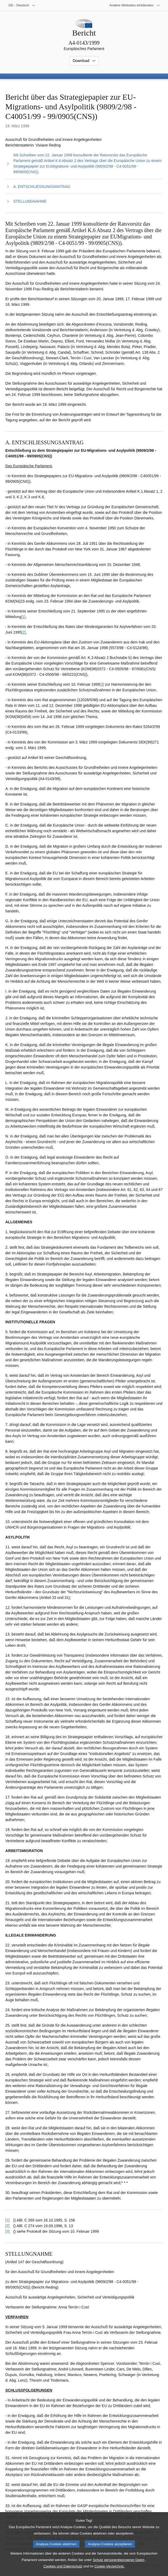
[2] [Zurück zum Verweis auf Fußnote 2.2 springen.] (7, 2226)
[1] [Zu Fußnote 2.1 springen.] (23, 617)
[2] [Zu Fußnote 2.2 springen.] (24, 632)
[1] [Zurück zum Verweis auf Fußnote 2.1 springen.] (7, 2220)
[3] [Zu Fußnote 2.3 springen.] (102, 684)
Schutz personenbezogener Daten (119, 2567)
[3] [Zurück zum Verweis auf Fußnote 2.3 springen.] (7, 2231)
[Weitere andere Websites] (135, 5)
